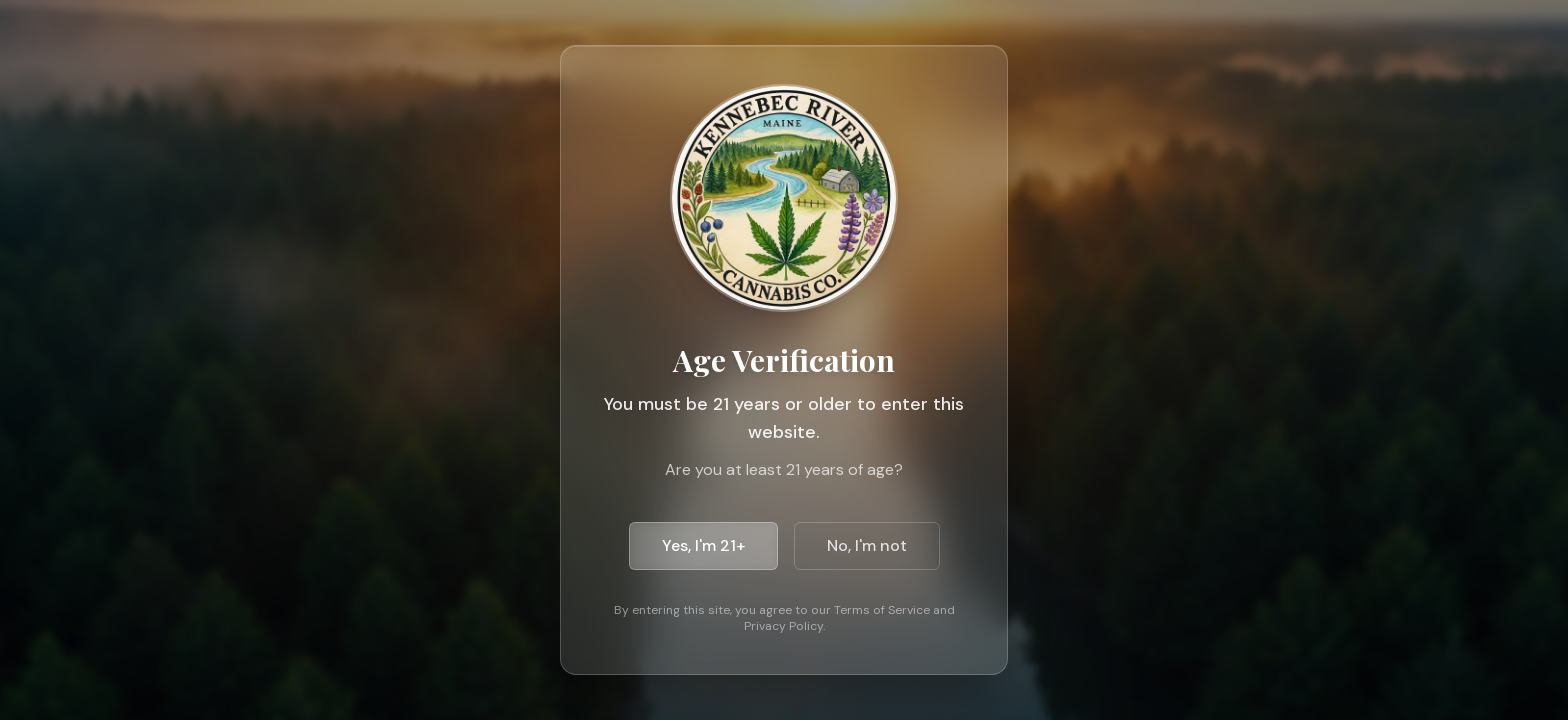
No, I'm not (866, 545)
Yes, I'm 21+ (703, 545)
